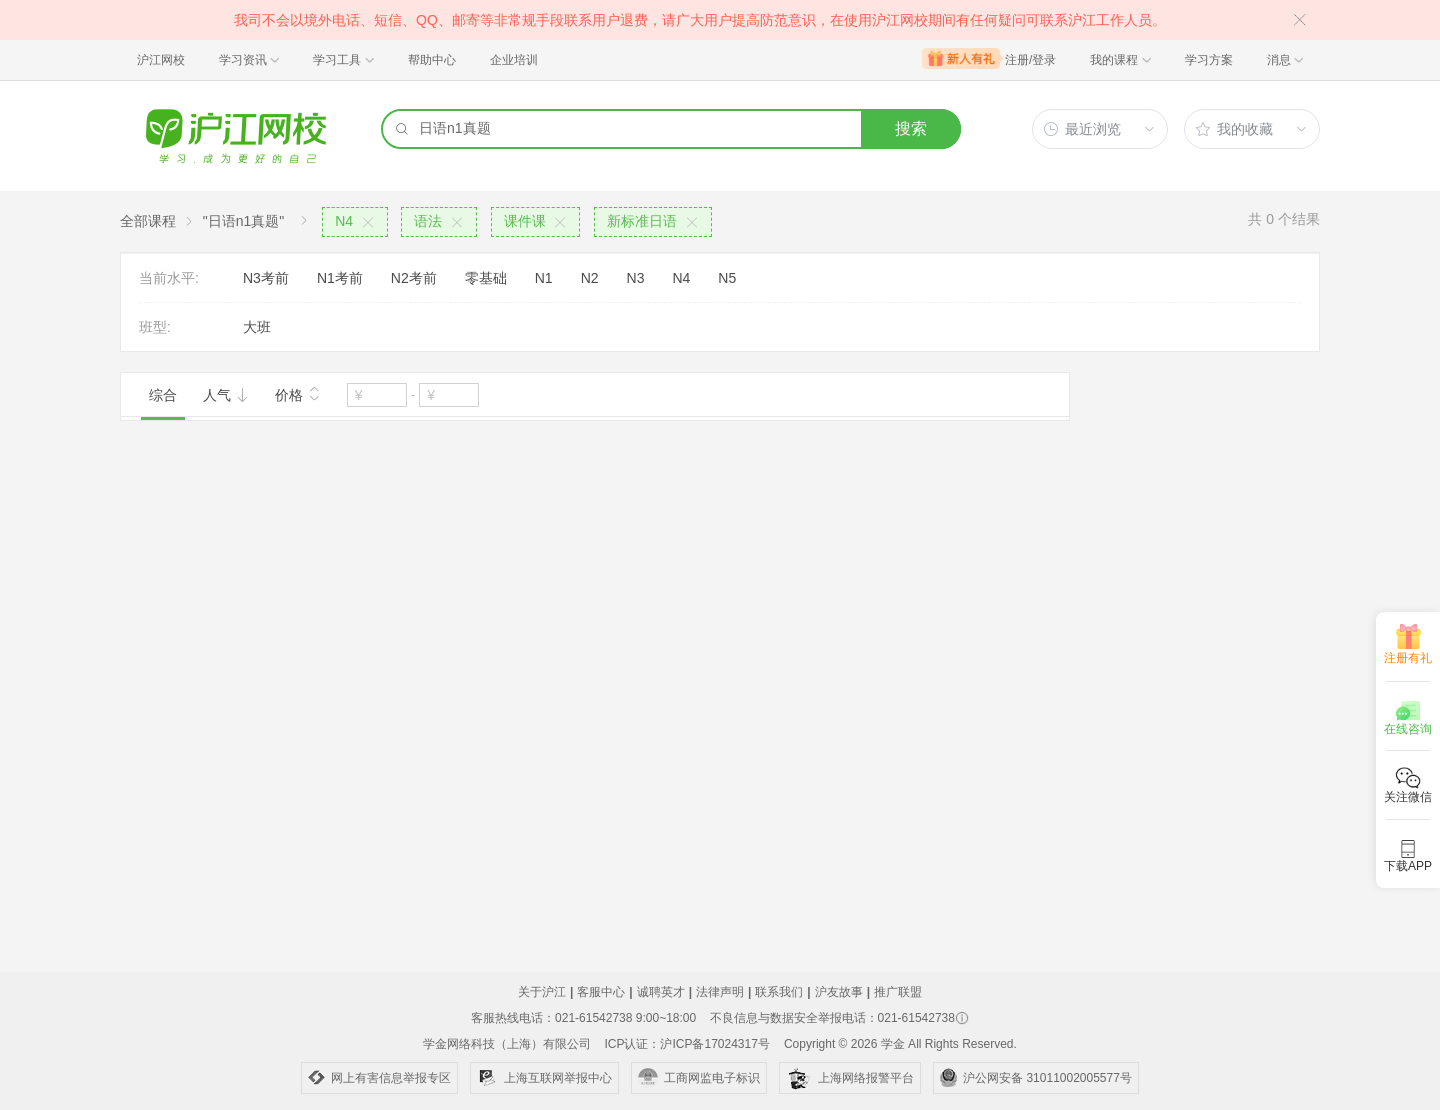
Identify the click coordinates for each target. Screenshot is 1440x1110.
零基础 (486, 278)
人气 (226, 395)
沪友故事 (839, 992)
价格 (298, 393)
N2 (590, 278)
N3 (636, 278)
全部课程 (148, 221)
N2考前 (414, 278)
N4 (681, 278)
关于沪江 (542, 992)
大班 (257, 327)
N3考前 (266, 278)
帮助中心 (432, 60)
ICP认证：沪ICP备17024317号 (686, 1044)
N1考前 (340, 278)
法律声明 (720, 992)
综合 (163, 395)
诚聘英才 (661, 992)
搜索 (911, 128)
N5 (727, 278)
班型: (155, 327)
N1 (544, 278)
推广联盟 (898, 992)
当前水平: (169, 278)
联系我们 (779, 992)
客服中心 (601, 992)
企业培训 (514, 60)
